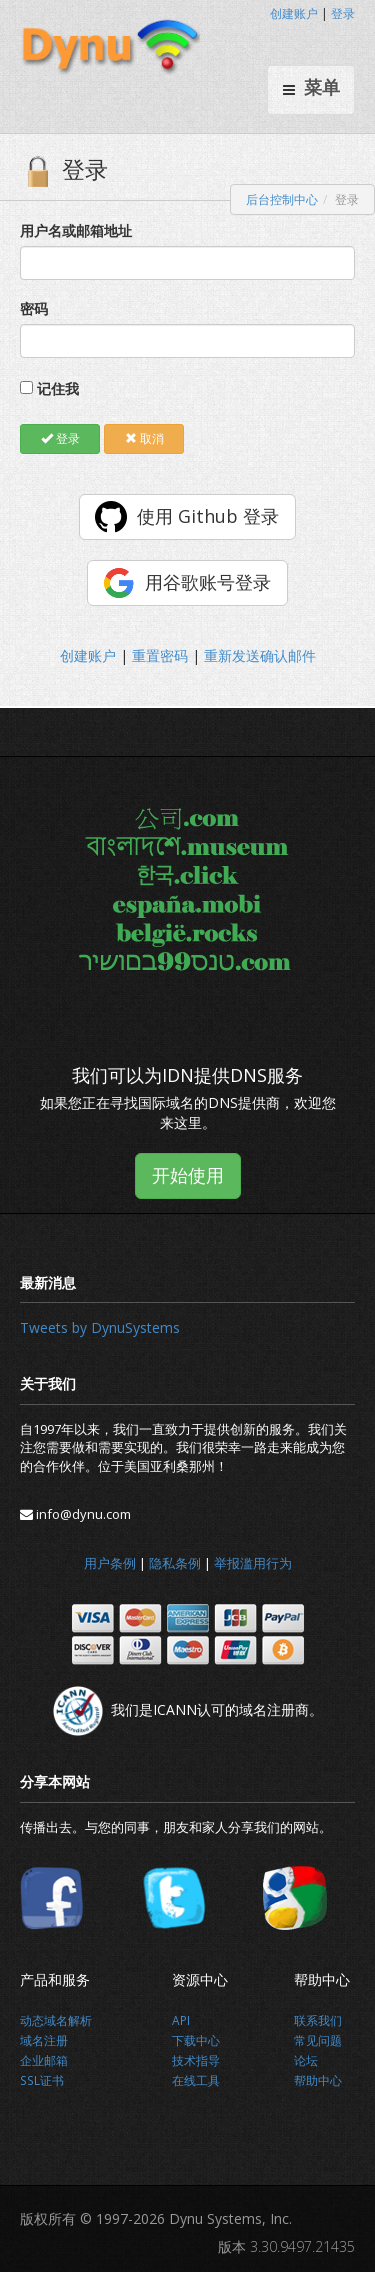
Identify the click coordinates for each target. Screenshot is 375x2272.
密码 (34, 308)
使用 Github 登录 (208, 516)
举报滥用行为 (253, 1563)
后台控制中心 (282, 199)
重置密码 (160, 655)
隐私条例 (175, 1563)
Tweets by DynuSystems (100, 1327)
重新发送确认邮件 (260, 655)
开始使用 (188, 1175)
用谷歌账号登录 (208, 582)
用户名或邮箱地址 (76, 230)
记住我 (58, 388)
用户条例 (110, 1563)
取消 (144, 438)
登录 (343, 13)
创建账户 (294, 13)
